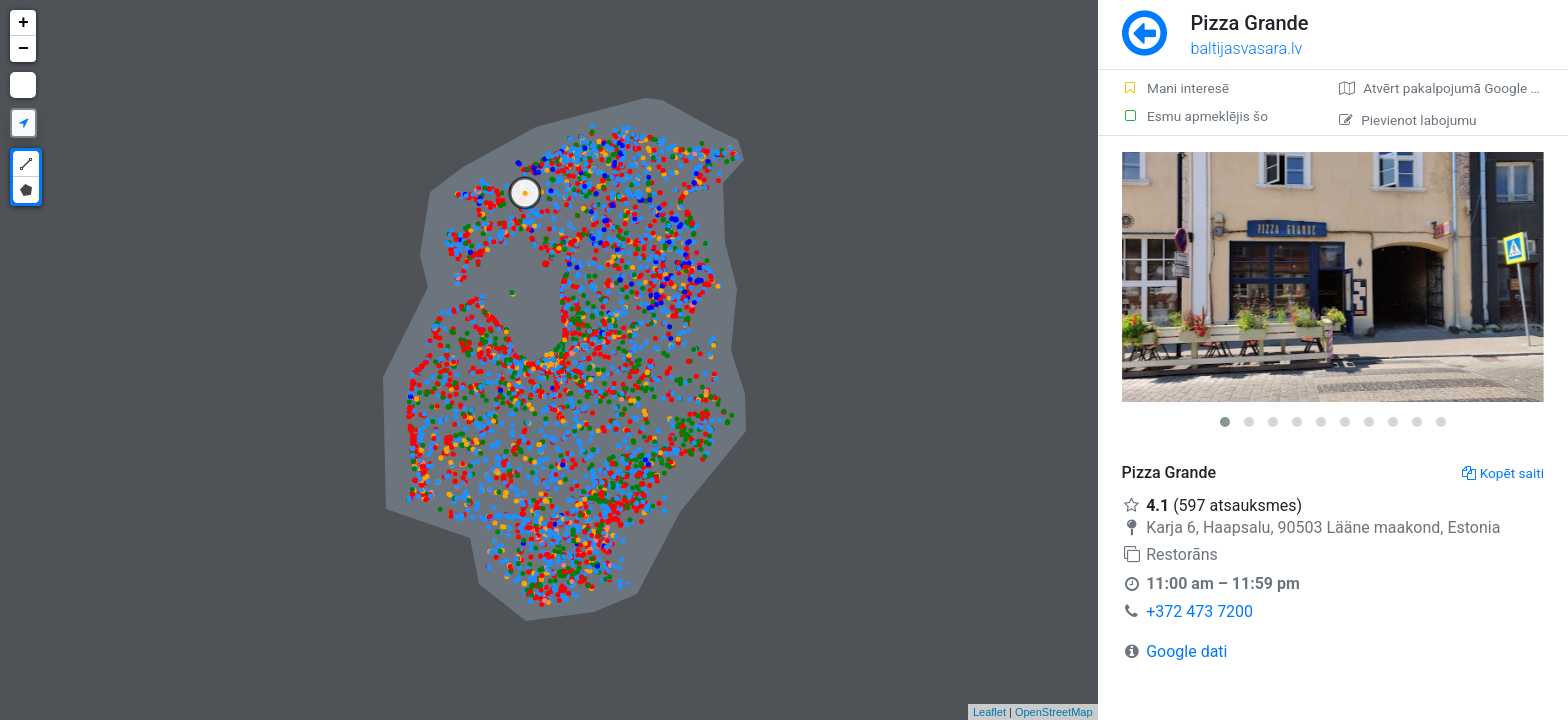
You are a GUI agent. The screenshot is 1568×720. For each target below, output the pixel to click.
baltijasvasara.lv (1247, 48)
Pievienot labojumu (1407, 120)
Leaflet (989, 712)
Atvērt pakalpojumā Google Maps (1451, 88)
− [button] (23, 49)
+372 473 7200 (1199, 611)
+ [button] (23, 23)
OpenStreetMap (1054, 712)
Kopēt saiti (1503, 473)
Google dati (1186, 651)
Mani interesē (1175, 88)
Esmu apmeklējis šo (1195, 116)
